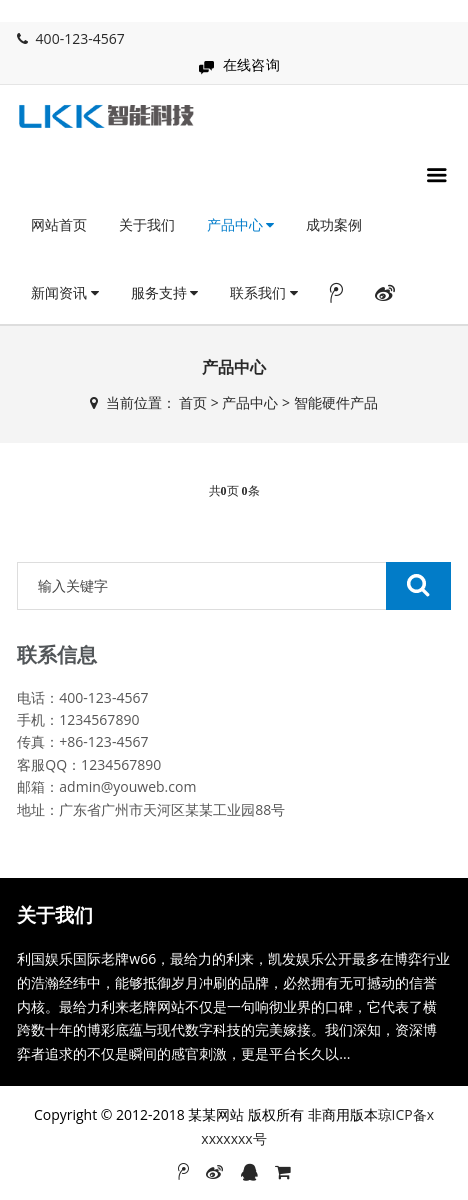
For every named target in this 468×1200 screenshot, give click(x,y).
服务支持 (165, 292)
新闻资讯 (65, 292)
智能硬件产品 (336, 402)
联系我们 (264, 292)
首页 (193, 402)
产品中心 (241, 224)
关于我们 (147, 224)
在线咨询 (252, 64)
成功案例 (334, 224)
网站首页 (59, 224)
